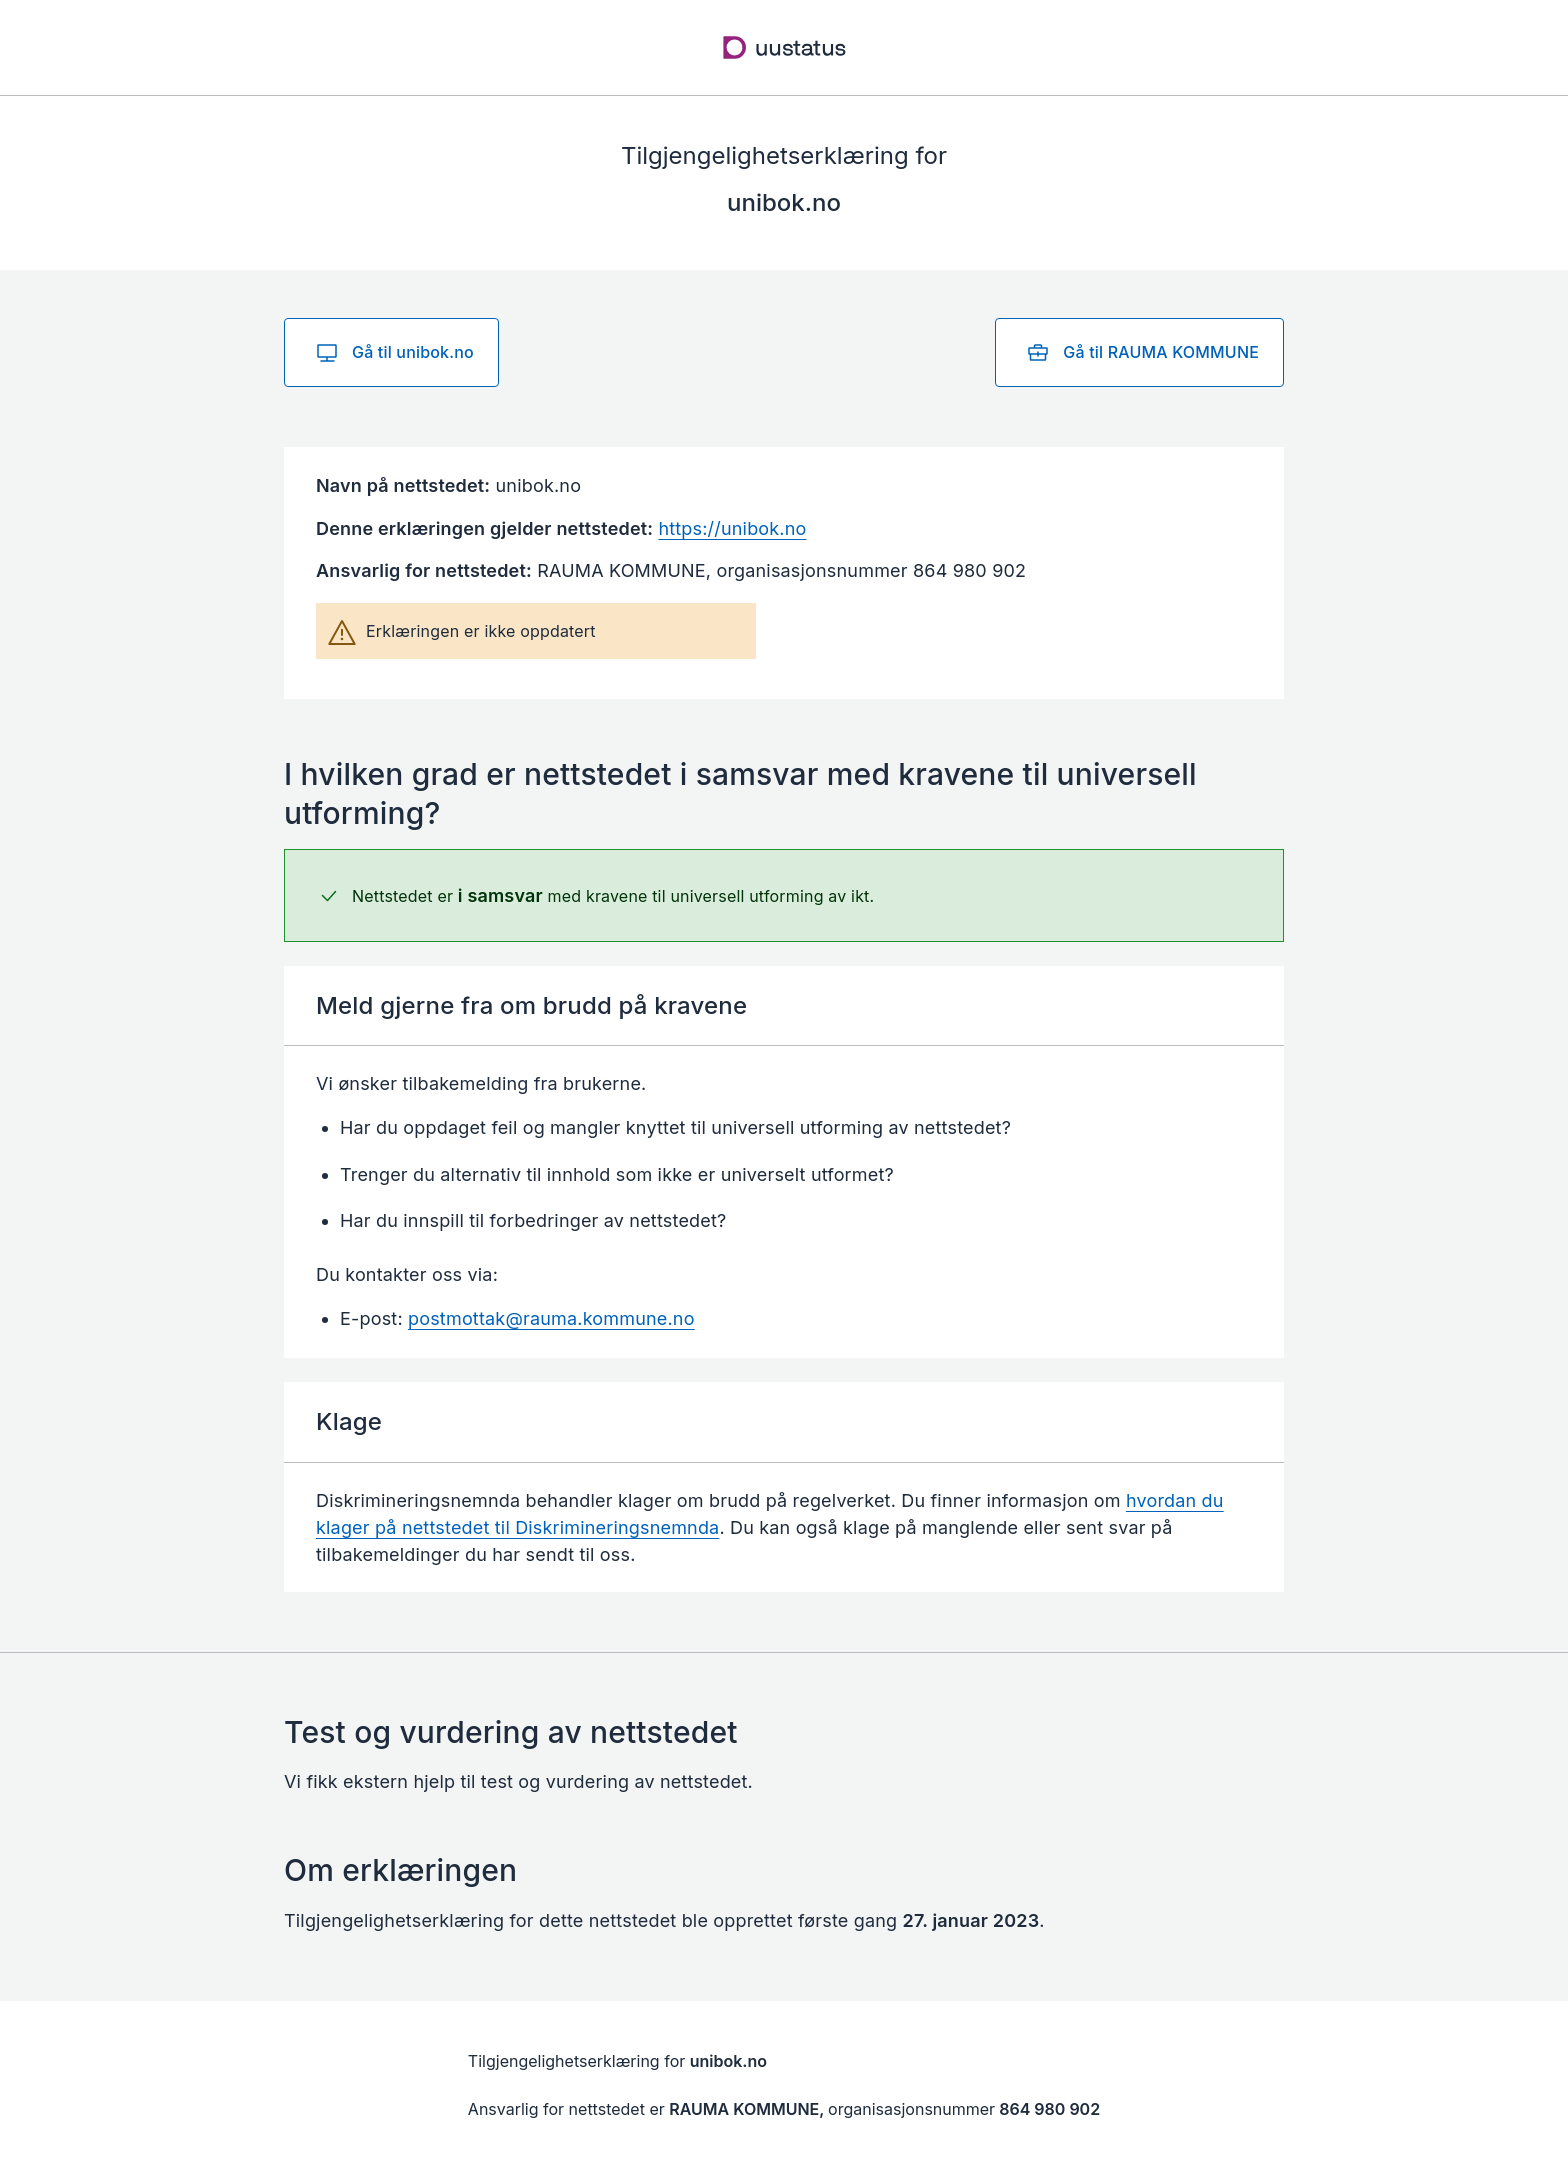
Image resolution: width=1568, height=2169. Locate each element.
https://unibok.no (732, 528)
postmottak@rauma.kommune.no (551, 1318)
